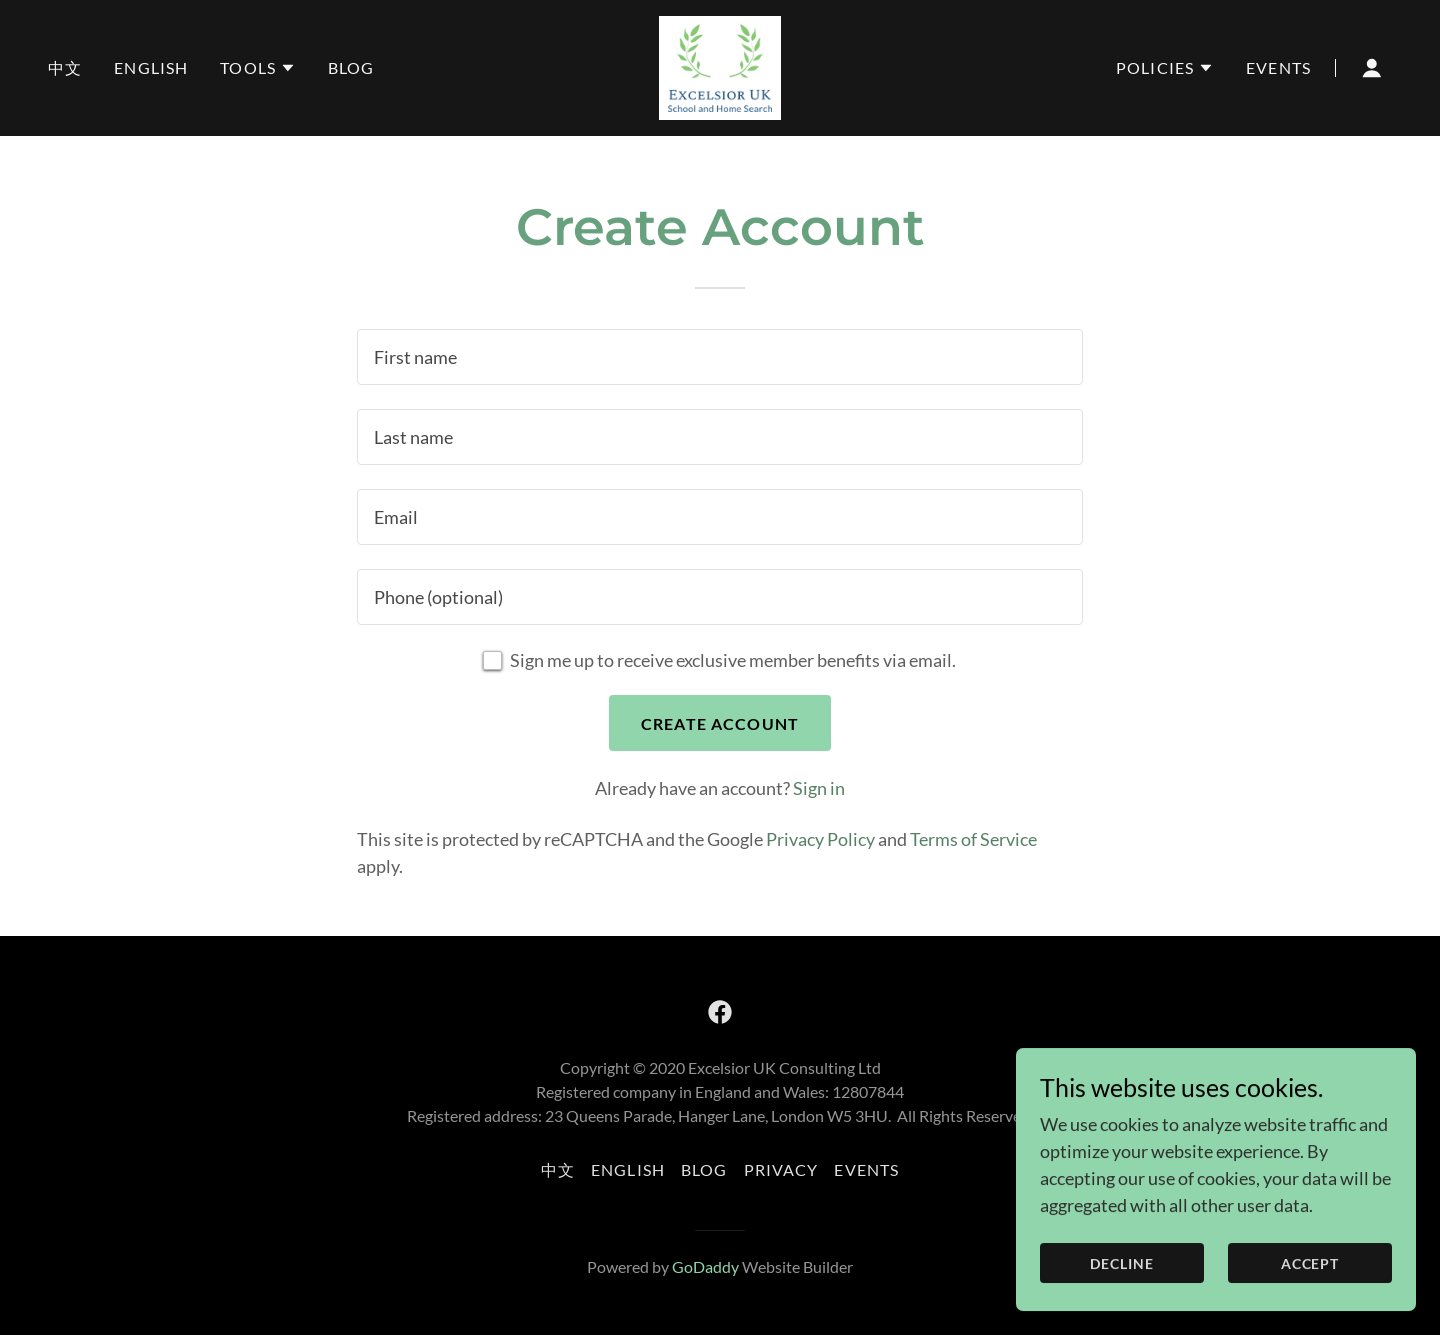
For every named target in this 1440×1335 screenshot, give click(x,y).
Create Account (720, 723)
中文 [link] (65, 67)
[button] (258, 68)
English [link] (151, 67)
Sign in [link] (819, 788)
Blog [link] (351, 67)
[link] (720, 66)
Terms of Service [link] (973, 839)
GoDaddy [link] (705, 1266)
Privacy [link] (781, 1169)
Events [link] (1278, 67)
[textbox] (719, 357)
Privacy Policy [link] (820, 839)
